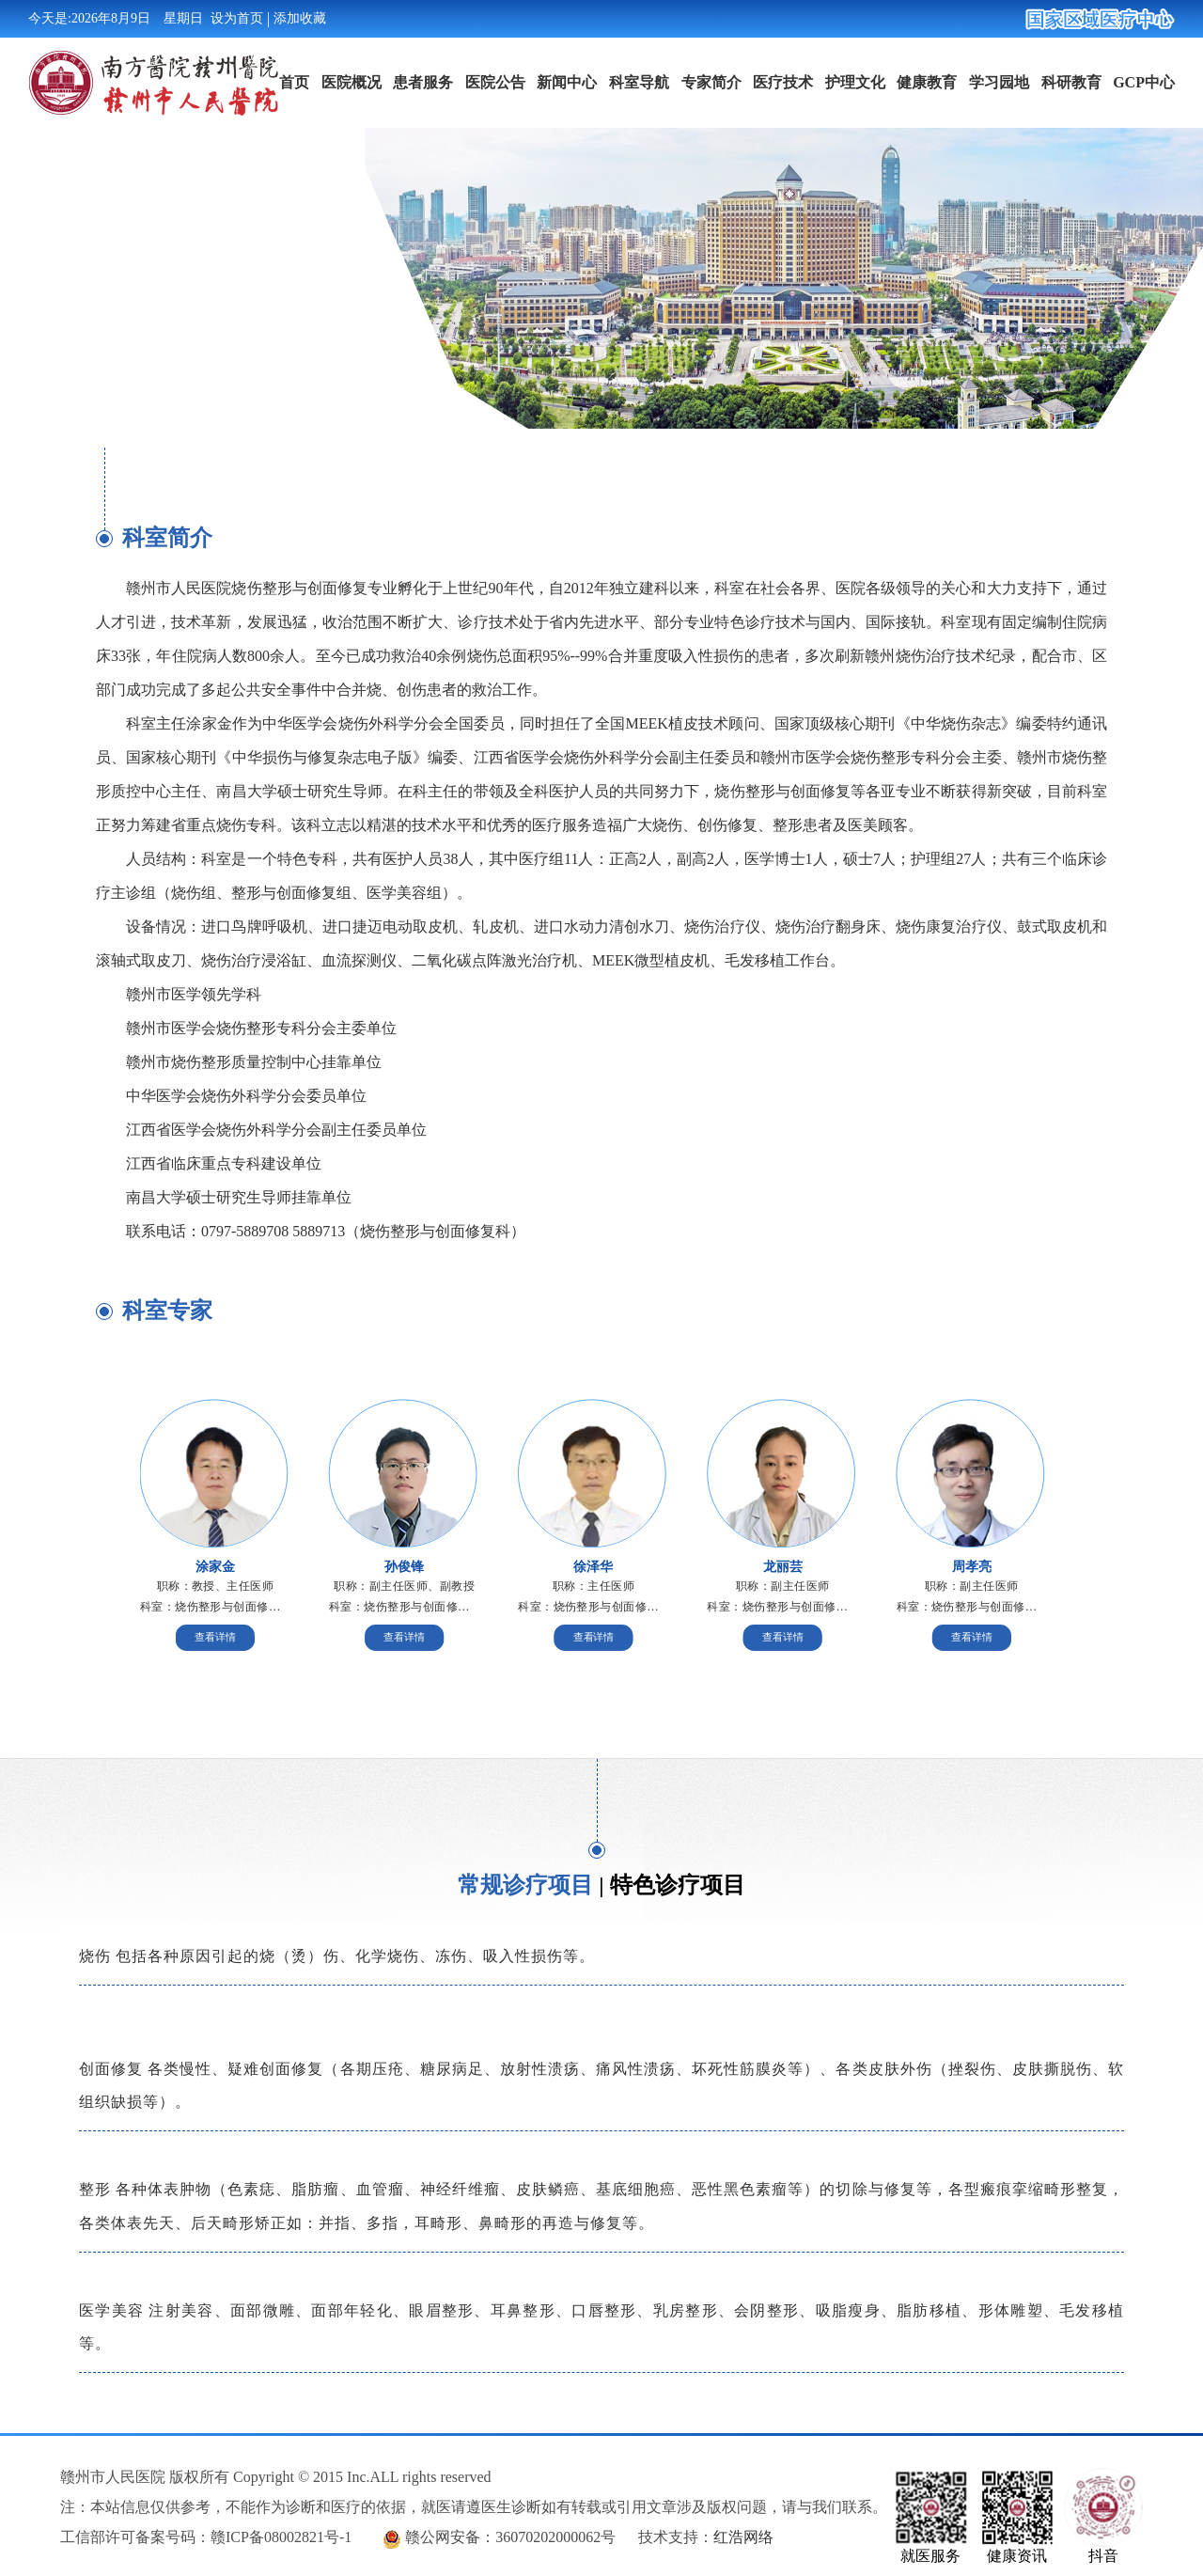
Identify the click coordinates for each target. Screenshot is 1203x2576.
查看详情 (215, 1637)
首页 (294, 82)
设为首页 (237, 18)
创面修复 (111, 2069)
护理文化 (855, 82)
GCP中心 (1144, 82)
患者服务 (423, 82)
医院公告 (495, 82)
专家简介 (711, 82)
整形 (95, 2189)
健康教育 (927, 82)
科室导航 (639, 82)
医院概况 (351, 82)
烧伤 (95, 1956)
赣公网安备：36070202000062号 (510, 2537)
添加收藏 (299, 18)
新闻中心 (567, 82)
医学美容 (111, 2310)
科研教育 (1071, 82)
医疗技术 (783, 82)
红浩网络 (743, 2537)
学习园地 (999, 82)
